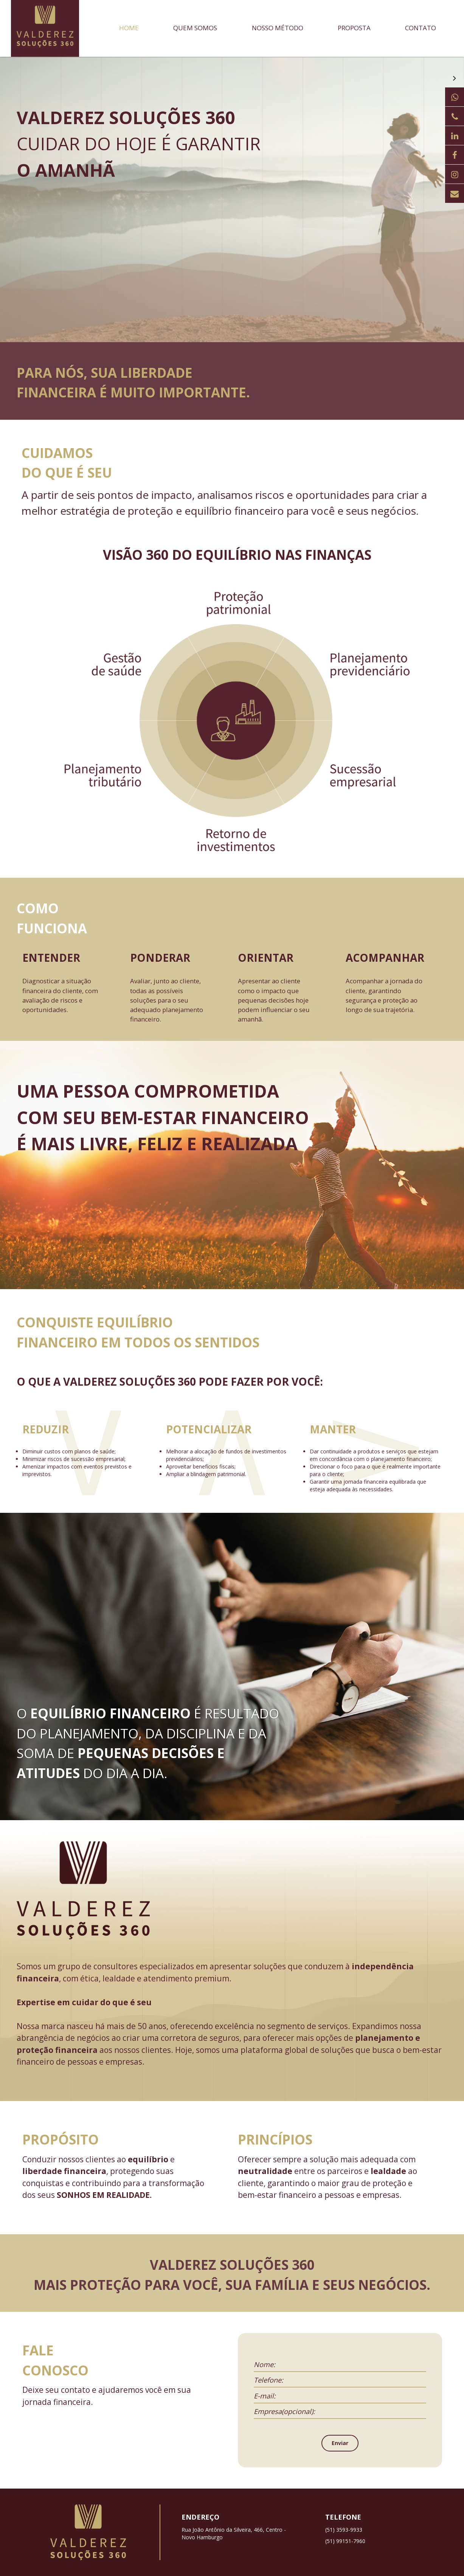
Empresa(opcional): (284, 2411)
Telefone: (268, 2379)
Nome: (264, 2364)
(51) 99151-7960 (345, 2541)
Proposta (354, 27)
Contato (420, 27)
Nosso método (277, 27)
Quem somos (195, 27)
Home (129, 27)
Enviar (340, 2443)
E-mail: (265, 2395)
